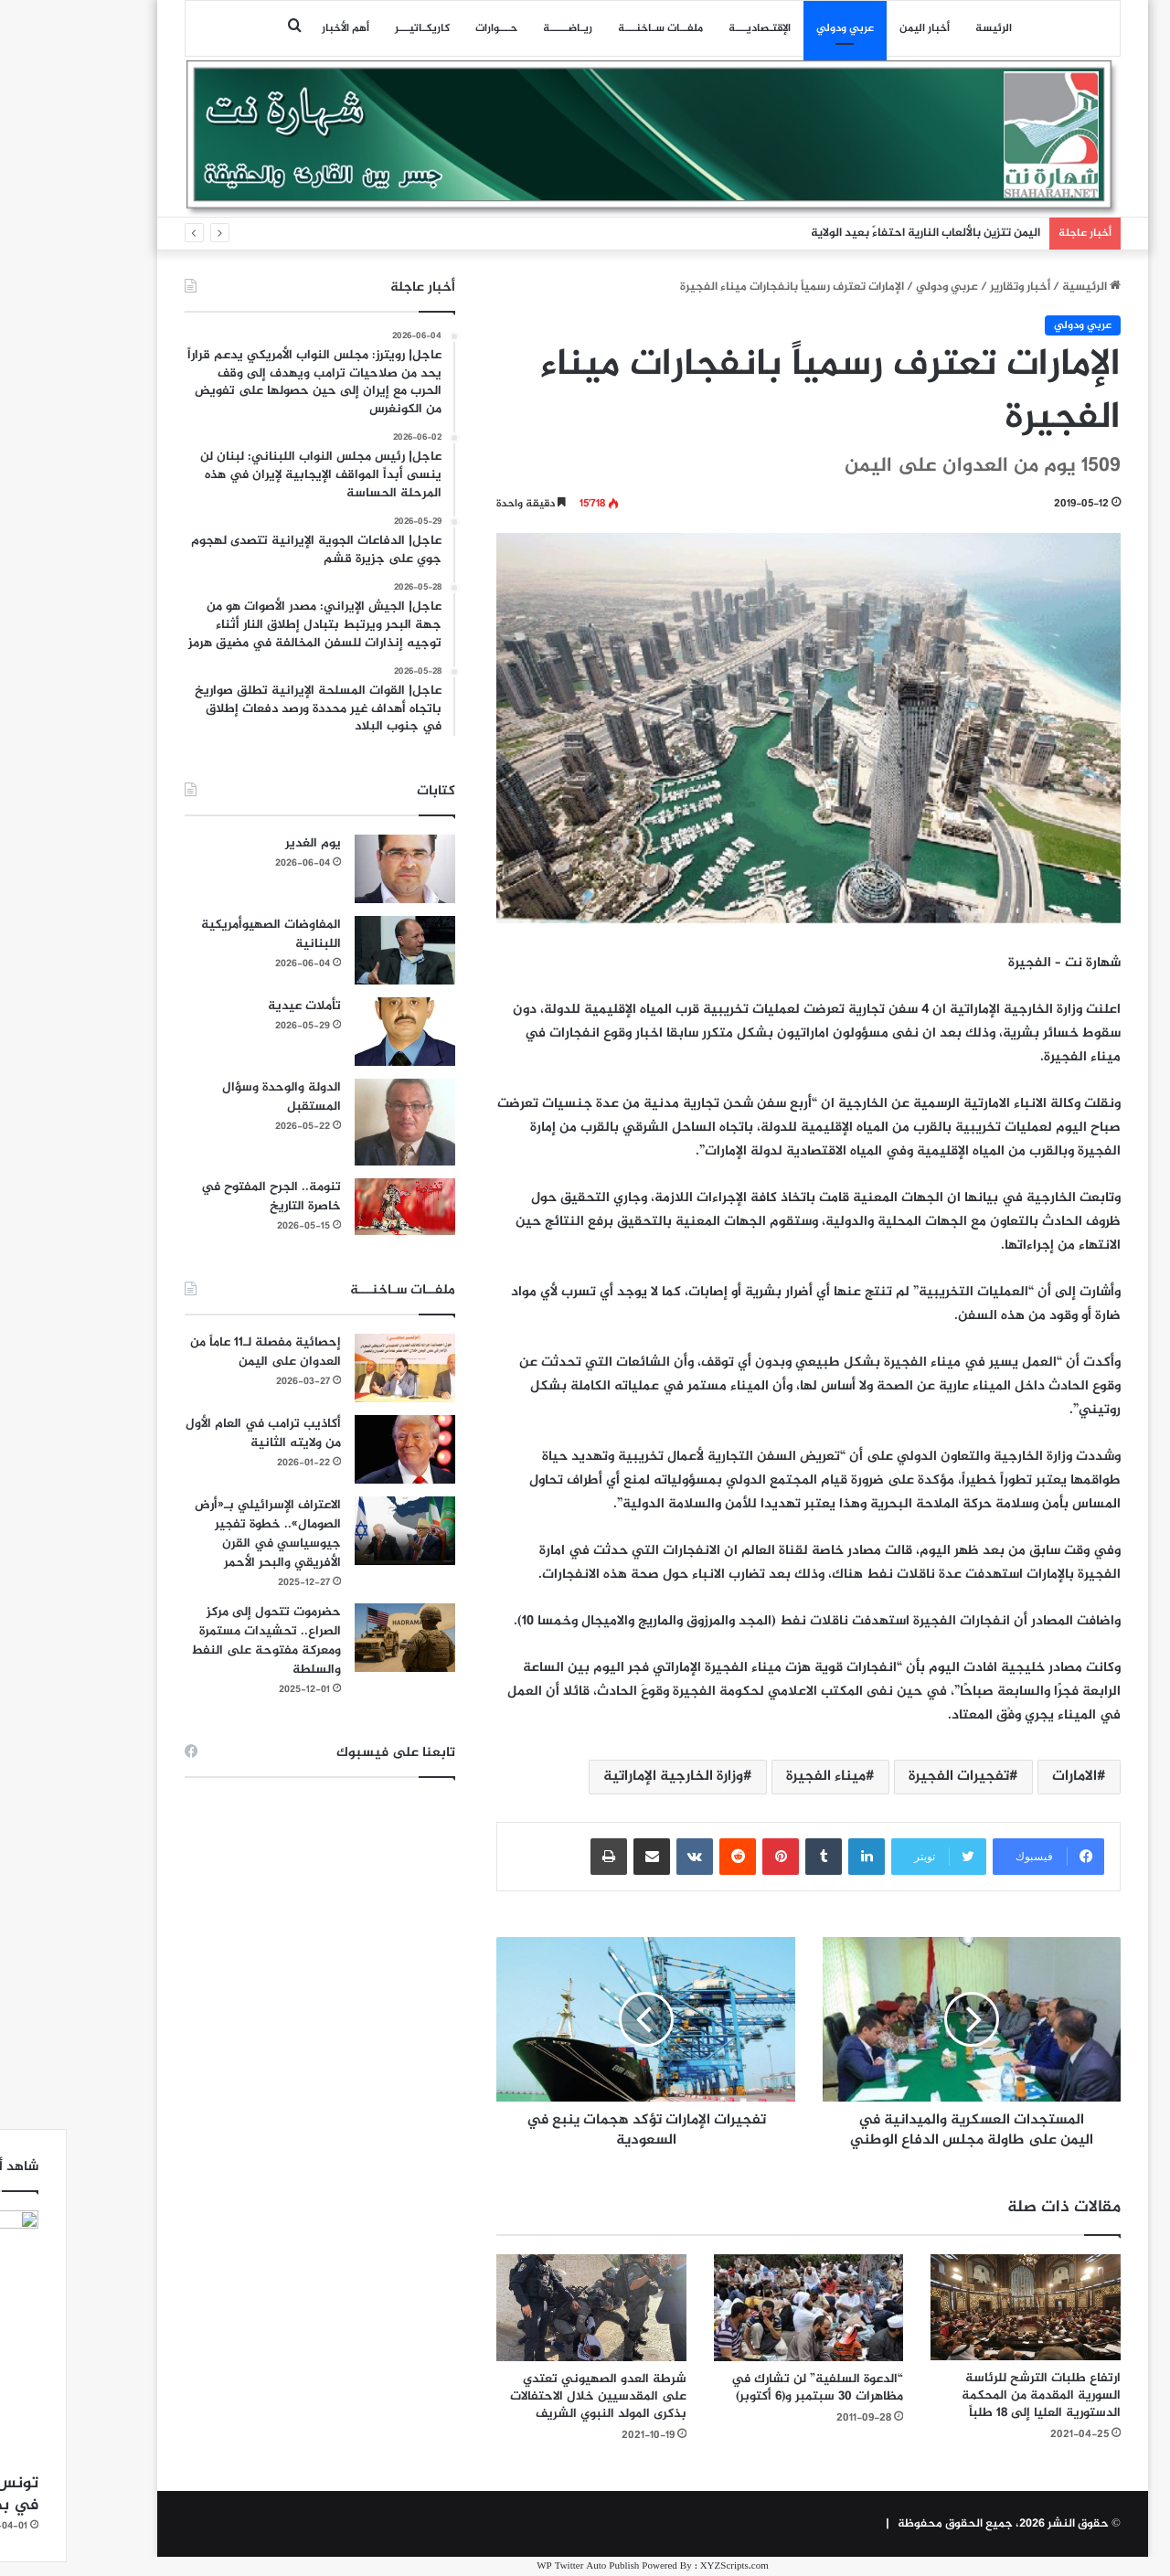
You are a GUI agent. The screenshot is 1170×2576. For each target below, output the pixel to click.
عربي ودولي (777, 28)
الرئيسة (926, 28)
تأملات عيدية (236, 1006)
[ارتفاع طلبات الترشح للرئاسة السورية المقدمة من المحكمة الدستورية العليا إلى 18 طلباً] (958, 2307)
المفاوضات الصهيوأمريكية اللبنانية (203, 934)
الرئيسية (1023, 287)
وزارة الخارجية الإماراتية (605, 1776)
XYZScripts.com (667, 2566)
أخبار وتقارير (952, 287)
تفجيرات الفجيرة (891, 1776)
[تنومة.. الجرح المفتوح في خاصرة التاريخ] (337, 1206)
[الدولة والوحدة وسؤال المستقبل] (337, 1122)
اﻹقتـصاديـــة (692, 28)
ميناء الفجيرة (758, 1776)
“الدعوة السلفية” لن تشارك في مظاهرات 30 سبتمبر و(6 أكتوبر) (749, 2387)
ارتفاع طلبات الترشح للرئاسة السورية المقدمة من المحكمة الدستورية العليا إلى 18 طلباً (973, 2395)
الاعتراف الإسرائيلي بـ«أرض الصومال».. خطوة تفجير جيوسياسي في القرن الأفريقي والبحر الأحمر (200, 1534)
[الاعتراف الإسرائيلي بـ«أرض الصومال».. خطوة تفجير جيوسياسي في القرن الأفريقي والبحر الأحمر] (337, 1530)
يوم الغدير (245, 843)
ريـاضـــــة (500, 28)
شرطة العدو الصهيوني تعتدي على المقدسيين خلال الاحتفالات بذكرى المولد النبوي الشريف (530, 2396)
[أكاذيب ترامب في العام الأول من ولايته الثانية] (337, 1449)
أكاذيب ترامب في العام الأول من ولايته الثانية (195, 1433)
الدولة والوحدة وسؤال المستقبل (213, 1097)
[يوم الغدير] (337, 869)
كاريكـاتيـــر (354, 28)
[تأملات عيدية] (337, 1031)
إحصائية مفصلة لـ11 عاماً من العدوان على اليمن (197, 1352)
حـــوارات (429, 28)
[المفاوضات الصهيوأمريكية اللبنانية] (337, 950)
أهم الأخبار (278, 28)
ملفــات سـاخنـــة (592, 28)
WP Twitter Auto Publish (520, 2566)
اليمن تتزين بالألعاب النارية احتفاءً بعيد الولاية (858, 233)
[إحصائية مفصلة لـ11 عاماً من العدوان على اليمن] (337, 1368)
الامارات (1006, 1776)
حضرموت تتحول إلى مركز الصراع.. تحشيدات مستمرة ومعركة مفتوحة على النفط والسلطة (198, 1641)
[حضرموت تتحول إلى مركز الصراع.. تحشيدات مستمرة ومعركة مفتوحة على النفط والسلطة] (337, 1637)
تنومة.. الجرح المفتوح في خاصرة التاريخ (203, 1196)
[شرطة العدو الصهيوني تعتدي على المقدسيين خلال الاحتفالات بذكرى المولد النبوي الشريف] (524, 2307)
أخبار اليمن (857, 28)
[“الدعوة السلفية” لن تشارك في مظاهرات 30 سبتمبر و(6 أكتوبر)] (741, 2307)
